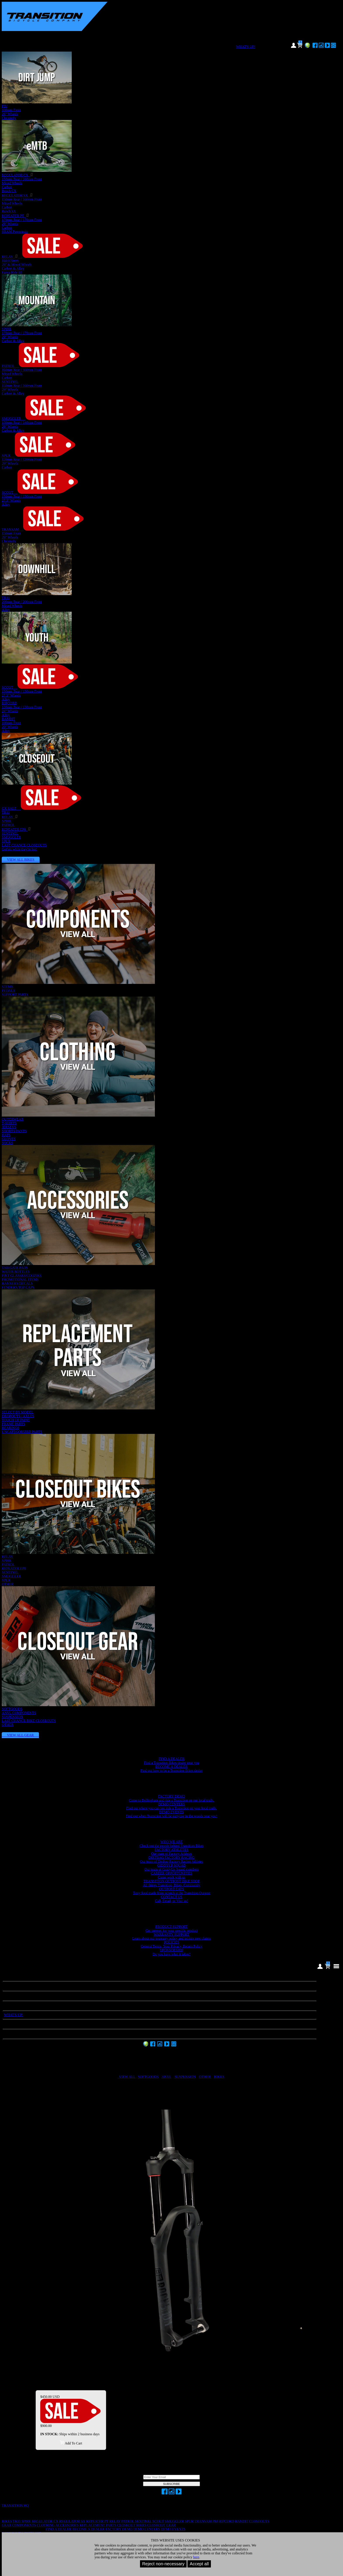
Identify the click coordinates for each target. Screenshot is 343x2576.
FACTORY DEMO (118, 2529)
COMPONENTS (24, 2525)
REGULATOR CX (45, 2521)
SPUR (189, 2521)
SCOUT (158, 2521)
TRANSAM (203, 2521)
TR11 (17, 2521)
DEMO (228, 47)
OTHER (205, 2077)
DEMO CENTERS (146, 2529)
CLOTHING (46, 2525)
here (196, 2557)
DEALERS (212, 47)
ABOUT (264, 47)
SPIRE (26, 2521)
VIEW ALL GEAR (20, 1735)
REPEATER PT (97, 2521)
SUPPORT (280, 47)
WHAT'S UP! (245, 47)
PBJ (215, 2521)
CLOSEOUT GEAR (161, 2525)
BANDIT (241, 2521)
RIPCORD (226, 2521)
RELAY (114, 2521)
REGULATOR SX (72, 2521)
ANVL (166, 2077)
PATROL (127, 2521)
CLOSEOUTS (259, 2521)
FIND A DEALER (58, 2529)
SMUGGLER (174, 2521)
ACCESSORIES (67, 2525)
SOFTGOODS (148, 2077)
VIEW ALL (126, 2077)
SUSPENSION (185, 2077)
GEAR (197, 47)
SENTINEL (143, 2521)
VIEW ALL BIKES (21, 860)
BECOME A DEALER (88, 2529)
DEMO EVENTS (173, 2529)
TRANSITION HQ (15, 2505)
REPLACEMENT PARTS (98, 2525)
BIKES (184, 47)
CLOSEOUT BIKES (131, 2525)
